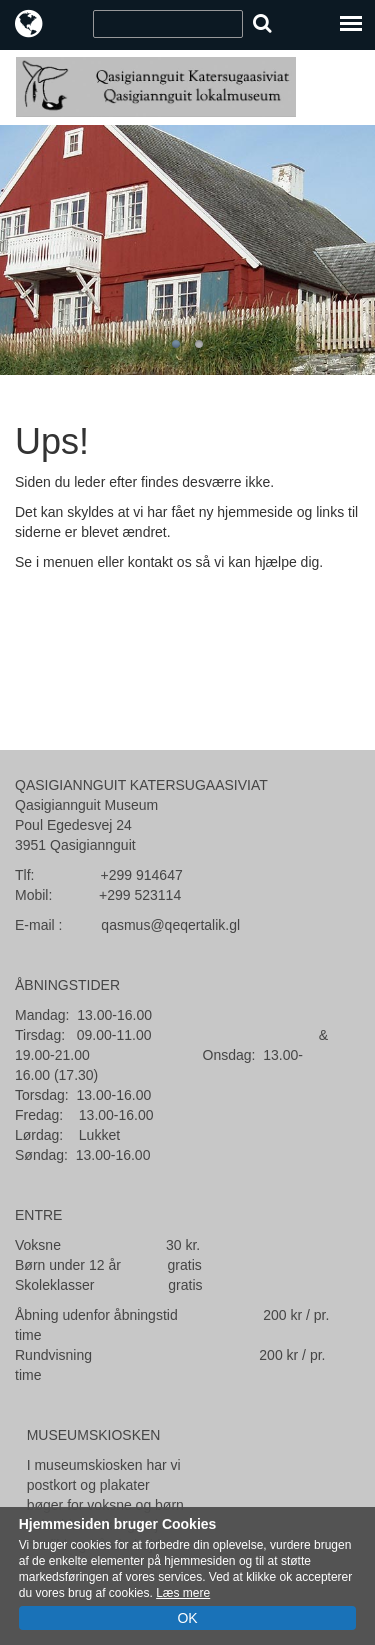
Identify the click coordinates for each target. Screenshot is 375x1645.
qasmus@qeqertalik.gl (170, 925)
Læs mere (183, 1593)
